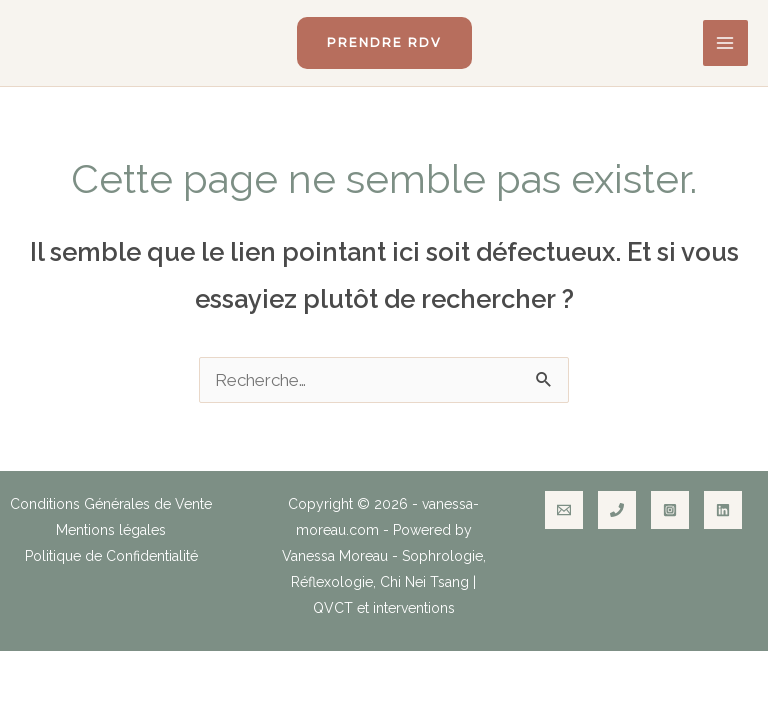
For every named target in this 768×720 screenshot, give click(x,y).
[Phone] (617, 510)
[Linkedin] (723, 510)
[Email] (564, 510)
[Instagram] (670, 510)
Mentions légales (111, 530)
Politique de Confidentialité (111, 556)
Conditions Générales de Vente (111, 504)
